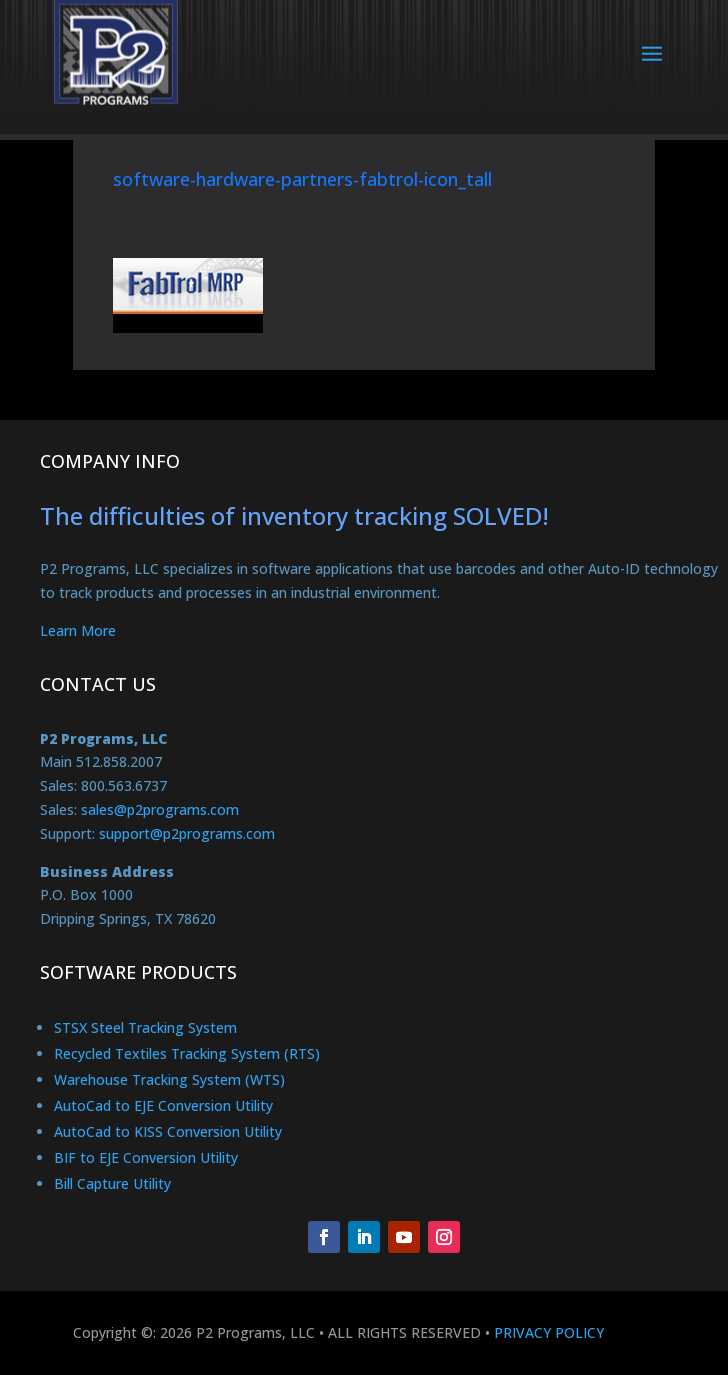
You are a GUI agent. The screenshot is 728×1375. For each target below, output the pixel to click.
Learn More (78, 630)
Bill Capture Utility (112, 1183)
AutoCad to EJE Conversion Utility (163, 1105)
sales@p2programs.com (160, 809)
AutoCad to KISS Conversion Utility (168, 1131)
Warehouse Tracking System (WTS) (169, 1079)
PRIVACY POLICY (549, 1332)
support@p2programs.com (187, 833)
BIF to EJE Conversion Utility (146, 1157)
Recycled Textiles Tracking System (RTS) (187, 1053)
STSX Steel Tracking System (145, 1027)
